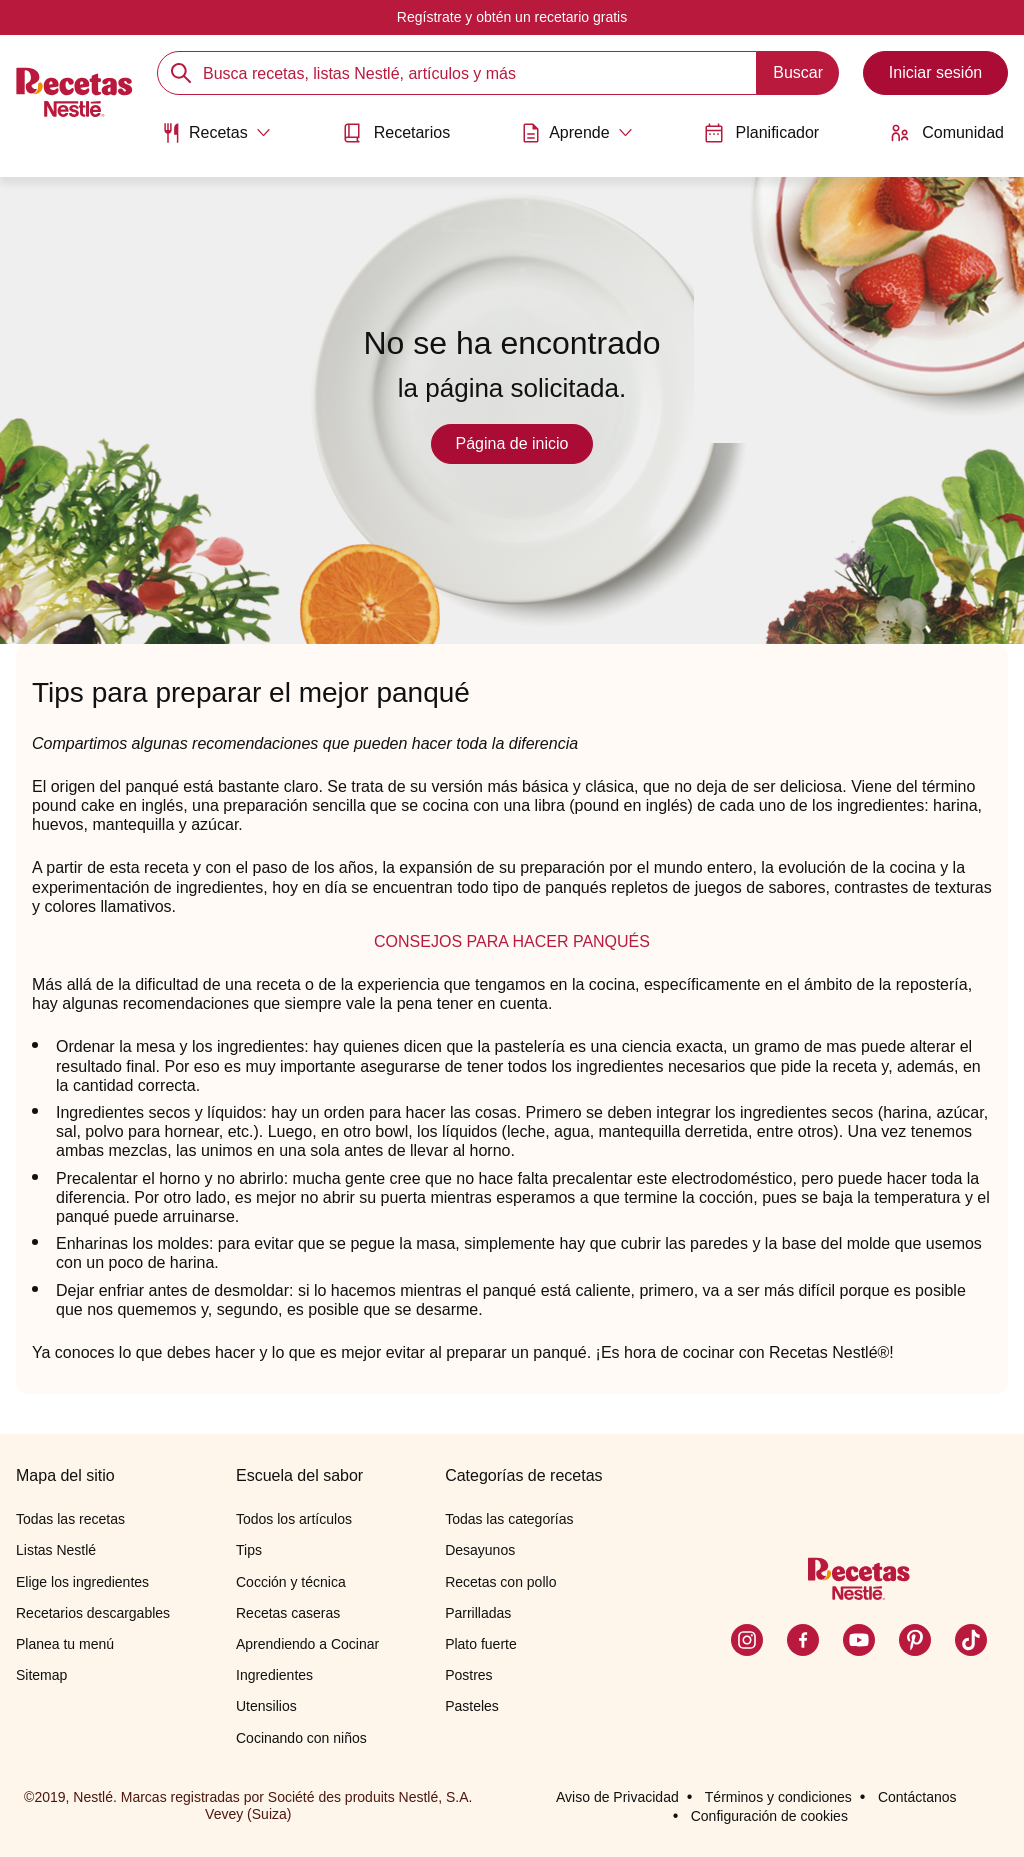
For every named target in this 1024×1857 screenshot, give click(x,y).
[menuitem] (216, 140)
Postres (468, 1675)
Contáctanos (917, 1797)
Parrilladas (478, 1613)
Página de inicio (512, 443)
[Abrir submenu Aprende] (577, 133)
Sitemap (41, 1675)
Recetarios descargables (93, 1613)
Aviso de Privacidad (617, 1797)
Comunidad (947, 133)
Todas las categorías (509, 1519)
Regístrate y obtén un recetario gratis (512, 17)
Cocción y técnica (291, 1582)
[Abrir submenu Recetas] (216, 133)
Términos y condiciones (778, 1797)
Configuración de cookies (769, 1816)
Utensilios (266, 1706)
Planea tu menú (65, 1644)
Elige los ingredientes (82, 1582)
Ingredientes (274, 1675)
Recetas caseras (288, 1613)
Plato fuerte (481, 1644)
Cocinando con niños (301, 1738)
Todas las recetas (70, 1519)
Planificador (762, 133)
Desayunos (480, 1550)
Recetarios (396, 133)
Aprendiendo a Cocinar (307, 1644)
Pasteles (472, 1706)
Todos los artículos (294, 1519)
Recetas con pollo (500, 1582)
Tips (249, 1550)
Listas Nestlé (56, 1550)
